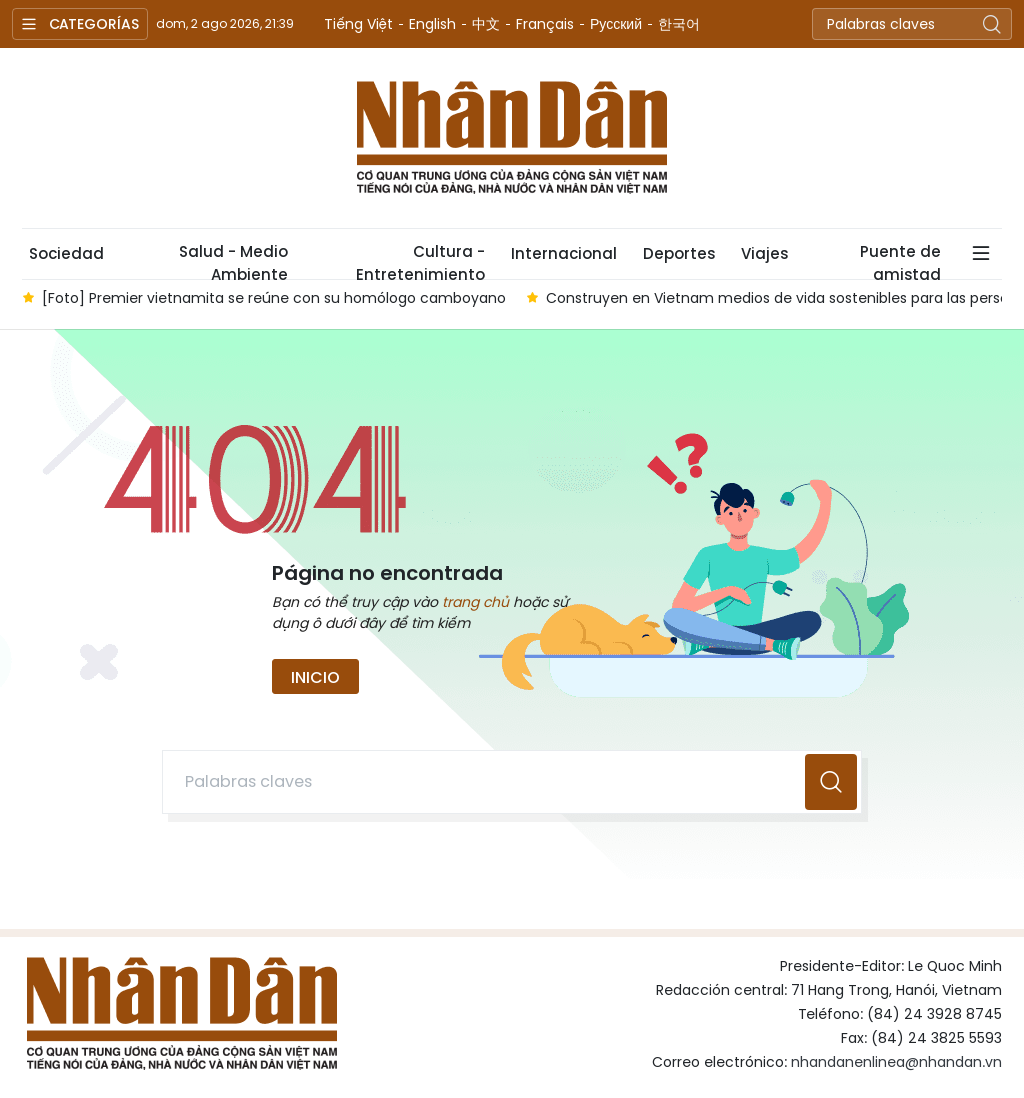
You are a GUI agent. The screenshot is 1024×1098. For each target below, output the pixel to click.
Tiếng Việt (358, 24)
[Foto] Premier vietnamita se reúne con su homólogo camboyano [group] (274, 298)
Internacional (564, 253)
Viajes (764, 253)
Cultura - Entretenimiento (420, 260)
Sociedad (66, 253)
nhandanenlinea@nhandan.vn (896, 1062)
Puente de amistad (900, 260)
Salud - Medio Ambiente (233, 260)
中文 (486, 24)
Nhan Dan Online (512, 138)
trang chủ (475, 602)
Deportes (679, 253)
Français (545, 24)
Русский (616, 24)
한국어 (679, 24)
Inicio (315, 677)
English (432, 24)
